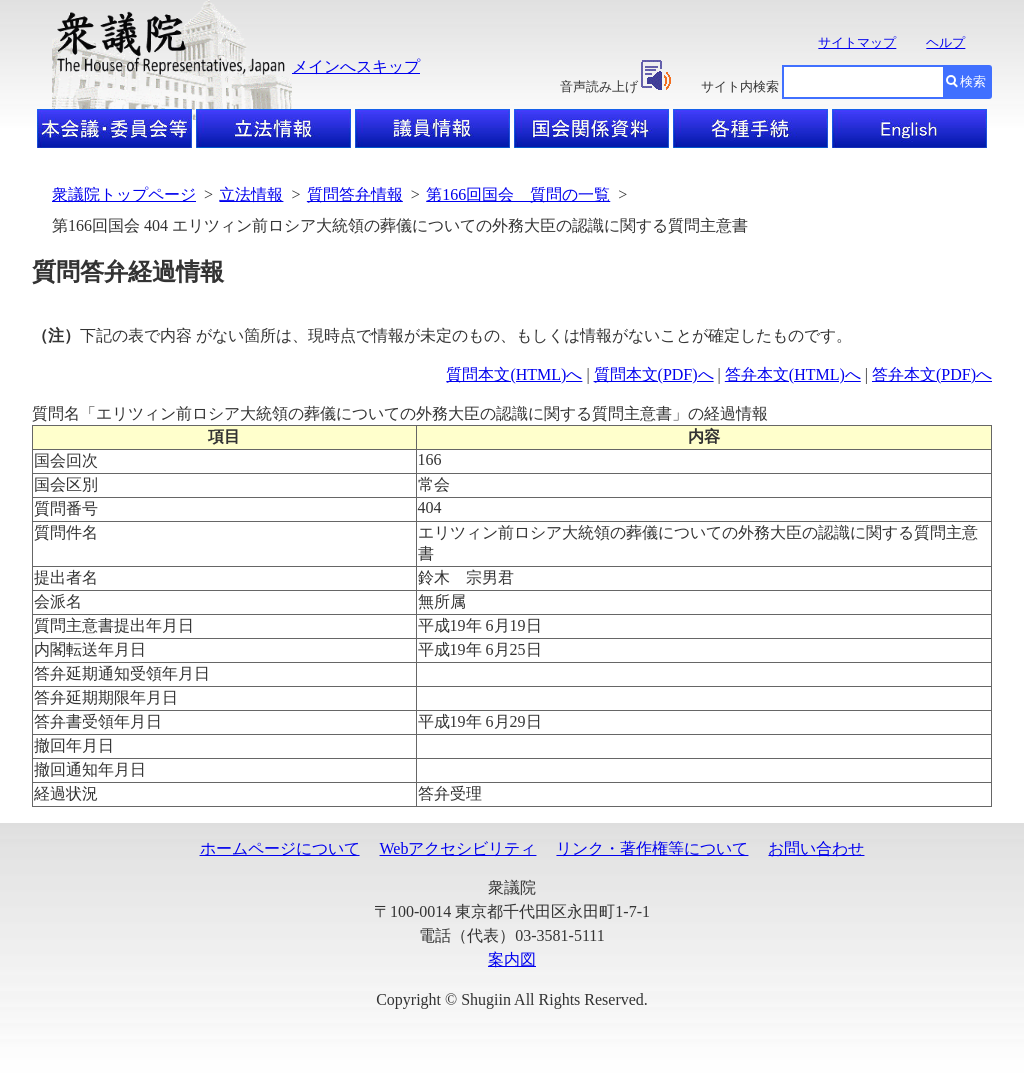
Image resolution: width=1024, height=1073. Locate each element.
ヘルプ (945, 42)
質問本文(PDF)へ (654, 374)
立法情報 (251, 194)
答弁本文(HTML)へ (793, 374)
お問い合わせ (816, 848)
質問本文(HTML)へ (514, 374)
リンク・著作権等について (652, 848)
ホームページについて (280, 848)
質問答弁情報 (355, 194)
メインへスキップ (356, 66)
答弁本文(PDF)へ (932, 374)
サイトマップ (857, 42)
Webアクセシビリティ (458, 848)
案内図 (512, 959)
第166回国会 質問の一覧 (518, 194)
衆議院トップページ (124, 194)
